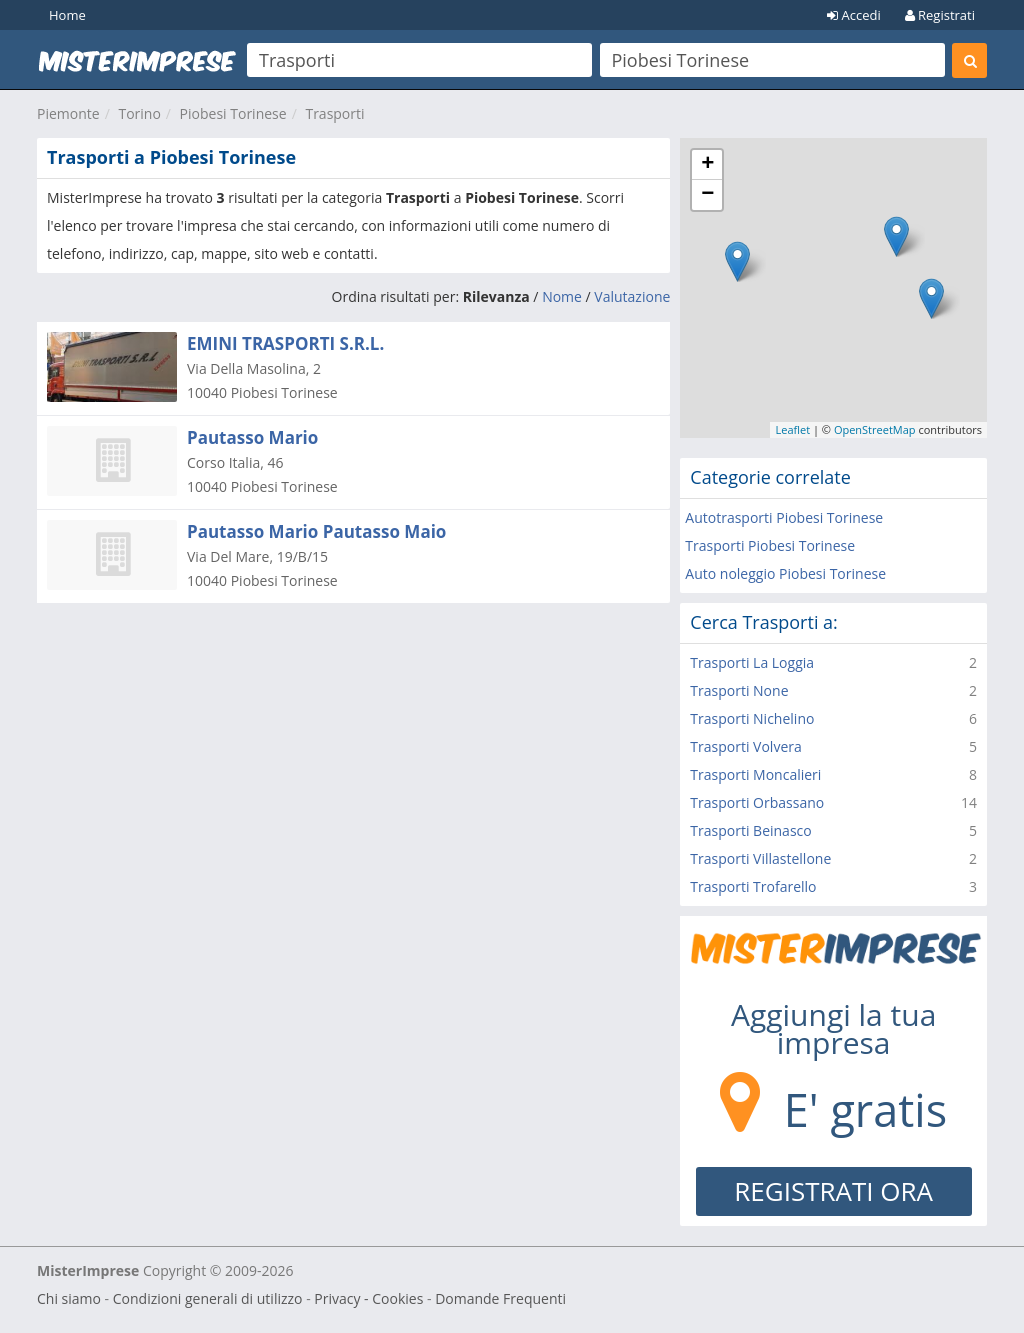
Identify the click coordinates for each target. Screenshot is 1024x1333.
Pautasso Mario (252, 437)
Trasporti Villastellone (760, 858)
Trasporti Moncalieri (755, 774)
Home (67, 15)
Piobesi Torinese (233, 113)
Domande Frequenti (500, 1298)
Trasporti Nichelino (752, 718)
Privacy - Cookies (368, 1298)
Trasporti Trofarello (753, 886)
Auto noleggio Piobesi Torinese (785, 573)
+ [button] (707, 165)
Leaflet (792, 429)
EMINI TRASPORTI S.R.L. (285, 343)
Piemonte (68, 113)
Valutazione (632, 296)
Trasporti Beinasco (750, 830)
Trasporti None (739, 690)
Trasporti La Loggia (752, 662)
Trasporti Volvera (745, 746)
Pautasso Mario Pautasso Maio (316, 531)
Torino (139, 113)
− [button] (707, 195)
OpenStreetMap (875, 429)
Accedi (854, 15)
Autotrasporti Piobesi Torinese (784, 517)
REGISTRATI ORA (833, 1191)
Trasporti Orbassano (757, 802)
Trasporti (334, 113)
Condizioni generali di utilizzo (208, 1298)
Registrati (940, 15)
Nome (562, 296)
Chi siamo (69, 1298)
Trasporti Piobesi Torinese (770, 545)
